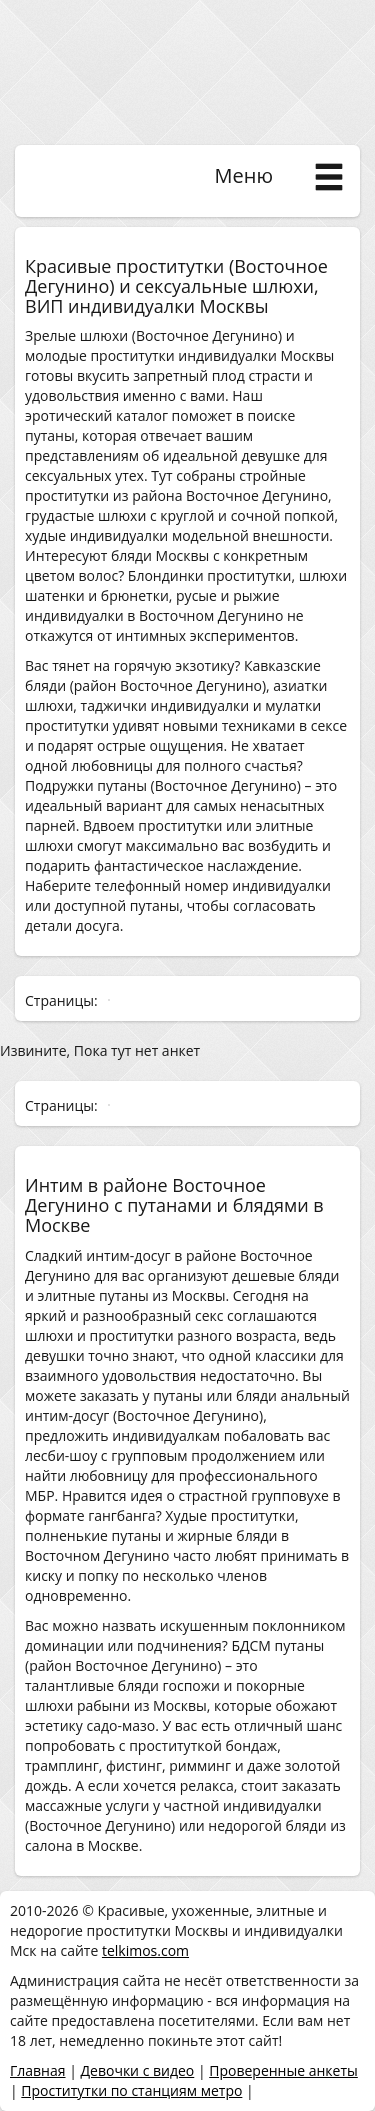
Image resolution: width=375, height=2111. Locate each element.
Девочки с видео (137, 2070)
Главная (38, 2070)
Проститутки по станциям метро (131, 2090)
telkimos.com (145, 1950)
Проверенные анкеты (283, 2070)
